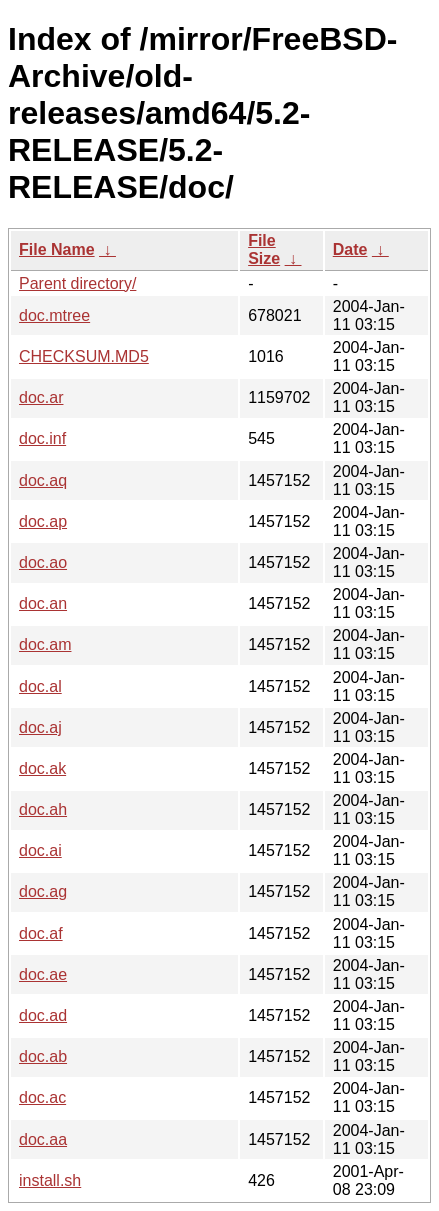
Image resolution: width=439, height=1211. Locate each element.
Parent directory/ (77, 283)
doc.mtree (54, 315)
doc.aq (43, 480)
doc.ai (40, 850)
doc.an (43, 603)
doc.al (40, 686)
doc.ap (43, 521)
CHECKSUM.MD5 (84, 356)
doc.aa (43, 1139)
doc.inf (42, 438)
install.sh (50, 1180)
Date (350, 249)
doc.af (41, 933)
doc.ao (43, 562)
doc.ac (42, 1097)
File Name (57, 249)
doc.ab (43, 1056)
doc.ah (43, 809)
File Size (264, 249)
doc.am (45, 644)
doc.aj (40, 727)
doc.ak (42, 768)
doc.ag (43, 891)
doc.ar (41, 397)
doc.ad (43, 1015)
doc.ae (43, 974)
